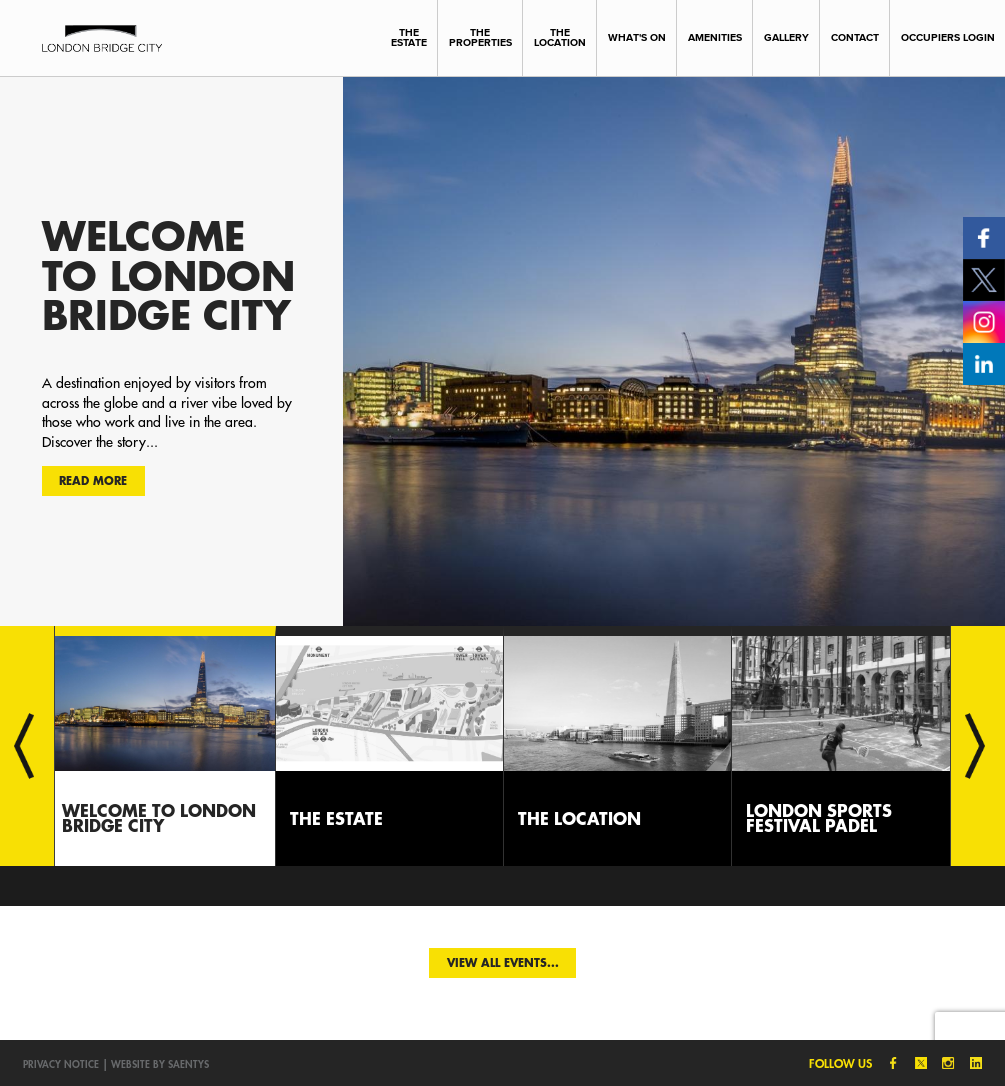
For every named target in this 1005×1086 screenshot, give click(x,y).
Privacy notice (61, 1064)
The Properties (480, 38)
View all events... (503, 962)
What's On (637, 37)
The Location (560, 38)
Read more (93, 480)
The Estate (409, 38)
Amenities (715, 37)
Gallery (786, 37)
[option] (502, 351)
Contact (855, 37)
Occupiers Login (948, 37)
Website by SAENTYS (160, 1064)
